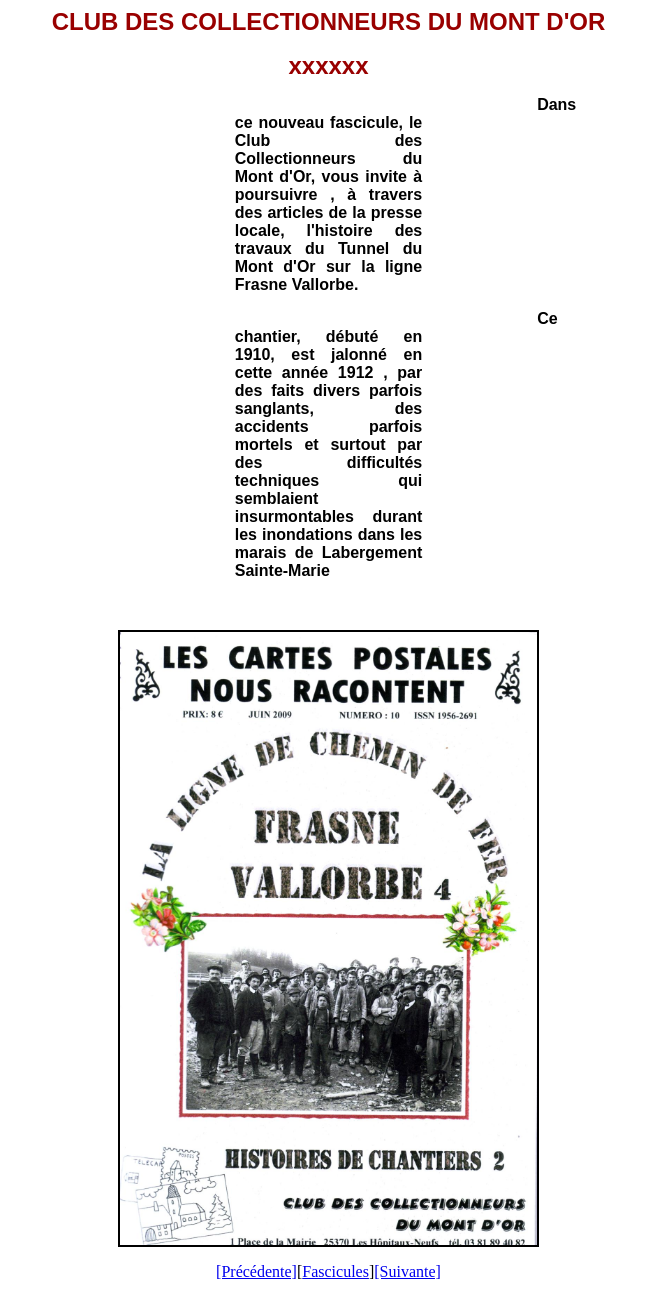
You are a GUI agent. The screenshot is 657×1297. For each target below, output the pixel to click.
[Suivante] (407, 1271)
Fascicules (335, 1271)
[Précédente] (256, 1271)
